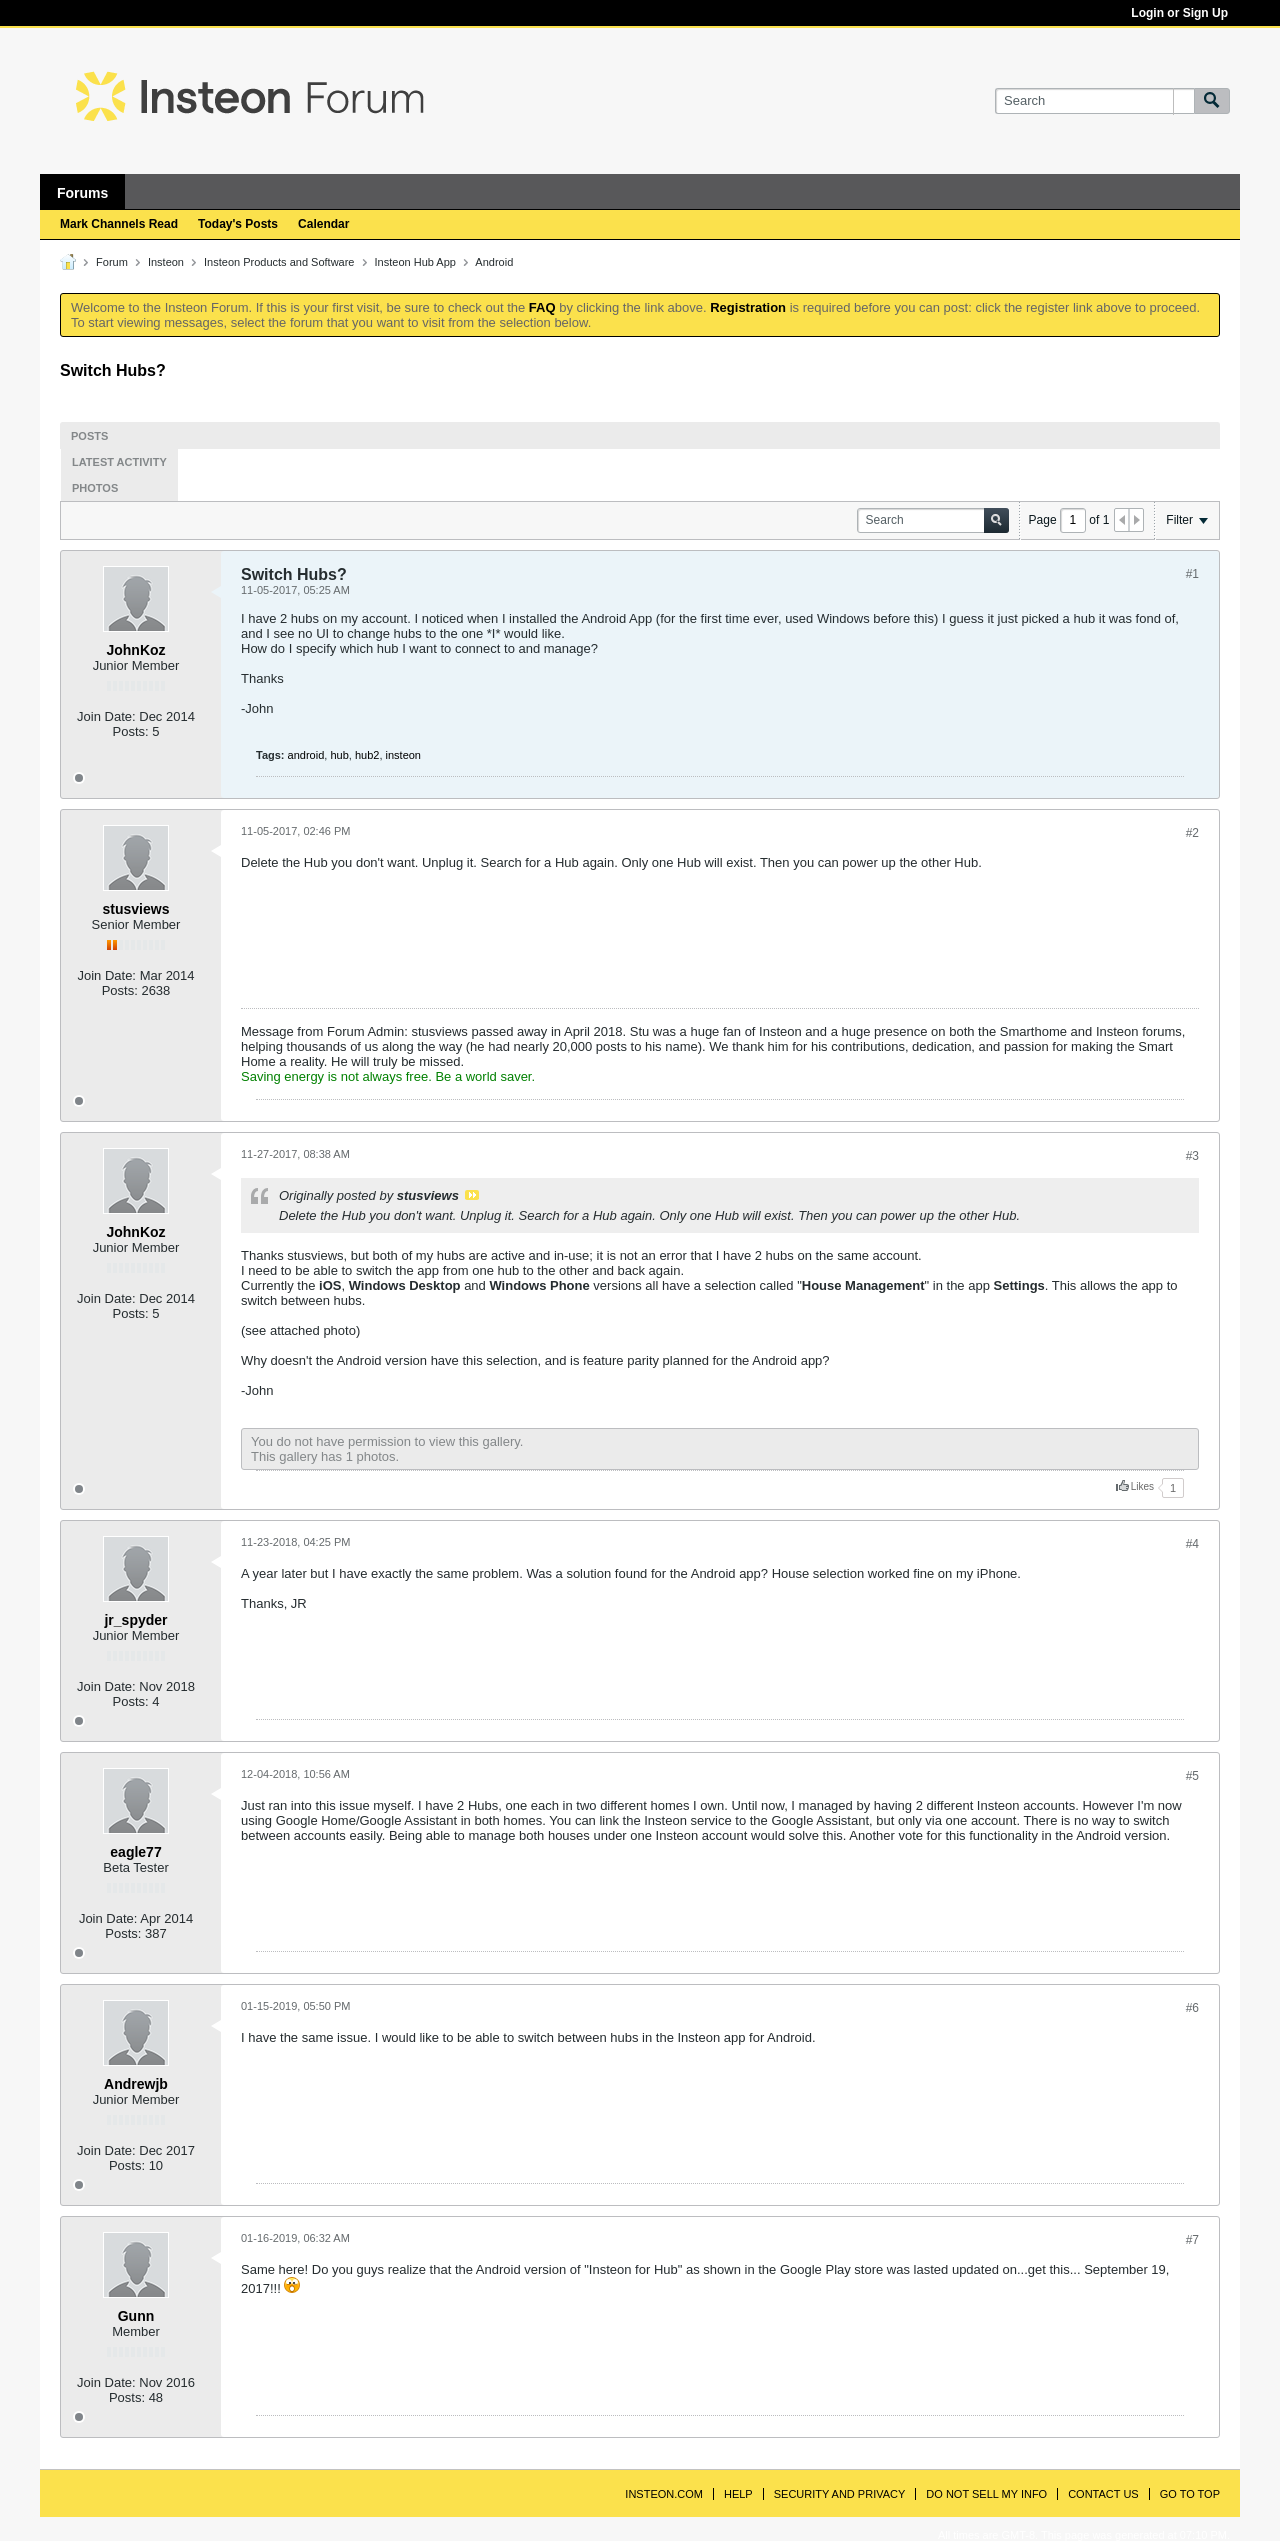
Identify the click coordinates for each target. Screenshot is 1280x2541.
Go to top (1190, 2494)
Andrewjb (136, 2084)
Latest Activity (119, 462)
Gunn (136, 2316)
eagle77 (135, 1852)
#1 (1192, 574)
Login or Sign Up (1179, 13)
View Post (472, 1195)
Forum (112, 262)
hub (339, 755)
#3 (1192, 1156)
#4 (1192, 1544)
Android (494, 262)
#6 (1192, 2008)
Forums (82, 193)
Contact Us (1103, 2494)
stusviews (136, 909)
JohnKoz (135, 650)
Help (738, 2494)
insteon (403, 755)
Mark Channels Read (119, 224)
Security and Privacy (840, 2494)
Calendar (323, 224)
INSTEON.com (664, 2494)
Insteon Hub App (415, 262)
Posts (89, 436)
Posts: (131, 731)
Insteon (166, 262)
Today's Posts (238, 224)
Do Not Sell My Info (986, 2494)
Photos (95, 488)
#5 (1192, 1776)
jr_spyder (135, 1620)
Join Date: (106, 716)
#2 (1192, 833)
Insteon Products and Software (279, 262)
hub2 (367, 755)
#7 (1192, 2240)
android (306, 755)
